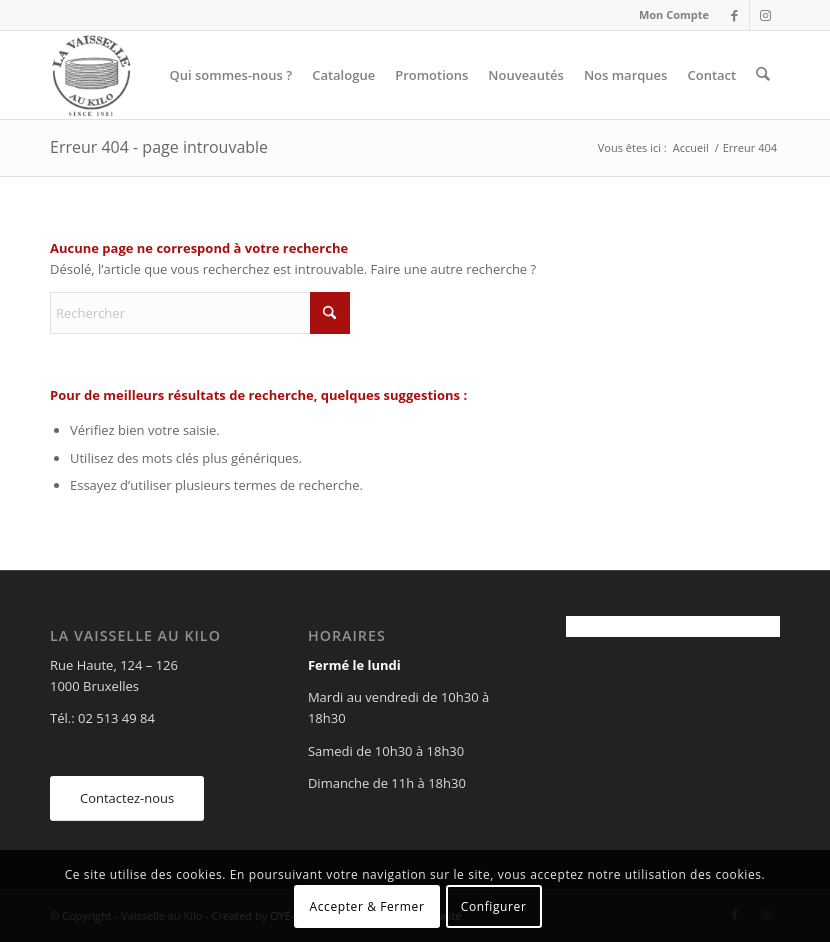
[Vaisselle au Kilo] (91, 75)
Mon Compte (674, 14)
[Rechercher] (763, 75)
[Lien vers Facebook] (734, 15)
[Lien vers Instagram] (765, 15)
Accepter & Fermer (367, 906)
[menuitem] (669, 15)
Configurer (494, 906)
